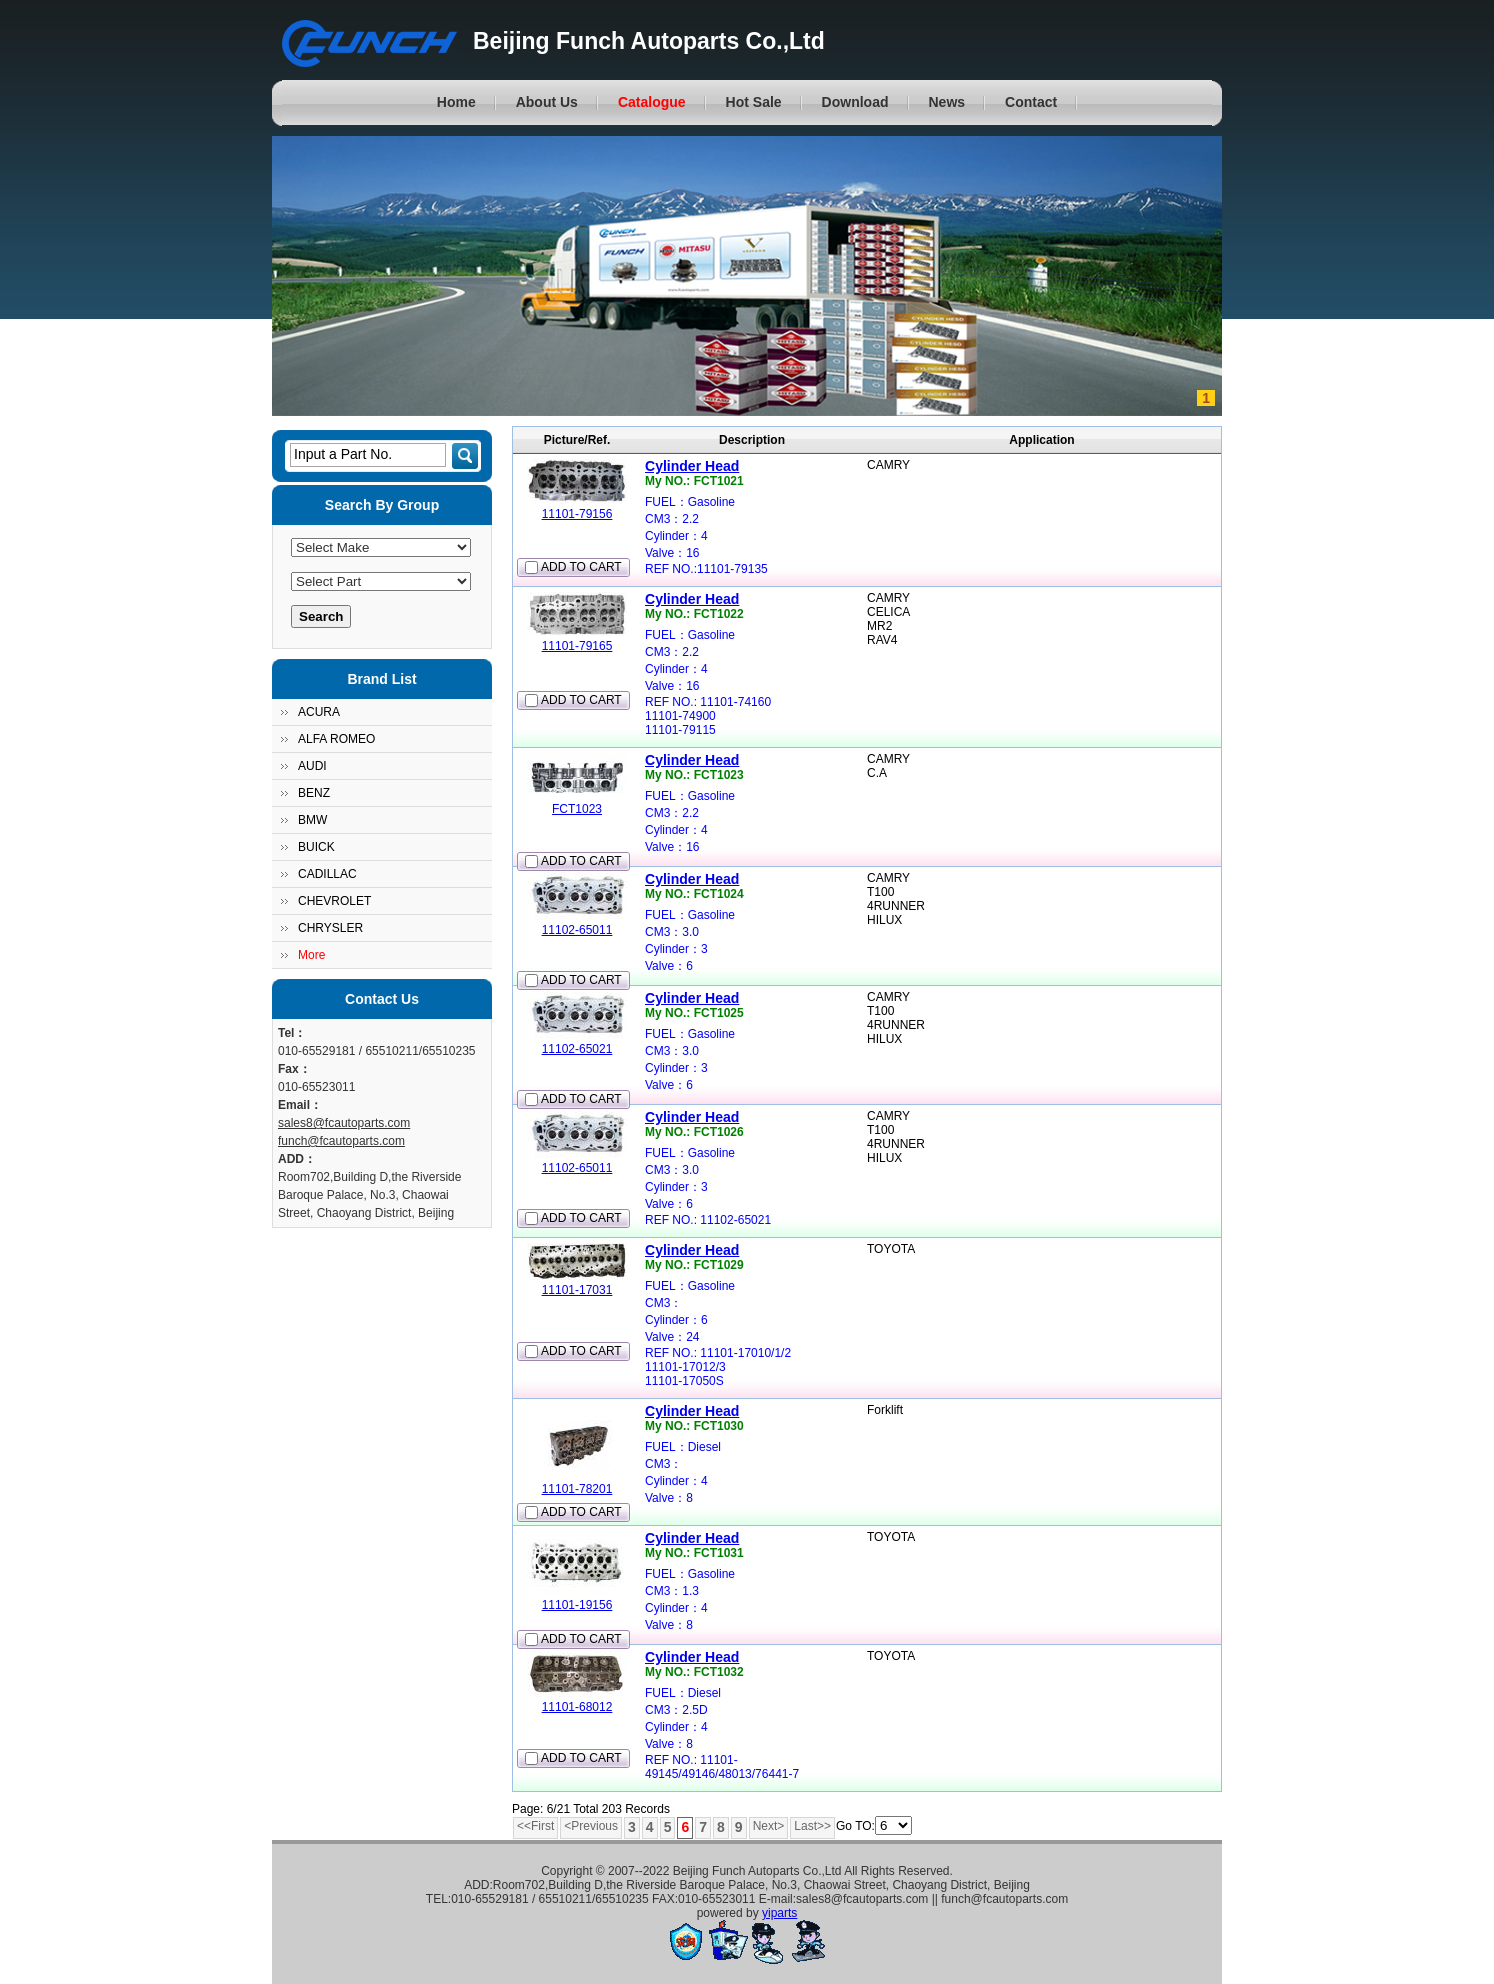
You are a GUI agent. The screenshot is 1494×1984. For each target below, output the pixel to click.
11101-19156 (577, 1605)
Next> (769, 1826)
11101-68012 (577, 1707)
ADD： (297, 1159)
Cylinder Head (692, 466)
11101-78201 (577, 1489)
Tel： (292, 1033)
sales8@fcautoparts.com (344, 1123)
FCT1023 (577, 809)
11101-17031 (577, 1290)
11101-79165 (577, 646)
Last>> (812, 1826)
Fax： (294, 1069)
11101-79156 (577, 514)
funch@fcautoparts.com (341, 1141)
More (311, 955)
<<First (535, 1826)
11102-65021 (577, 1049)
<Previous (591, 1826)
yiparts (779, 1913)
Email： (300, 1105)
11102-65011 (577, 930)
